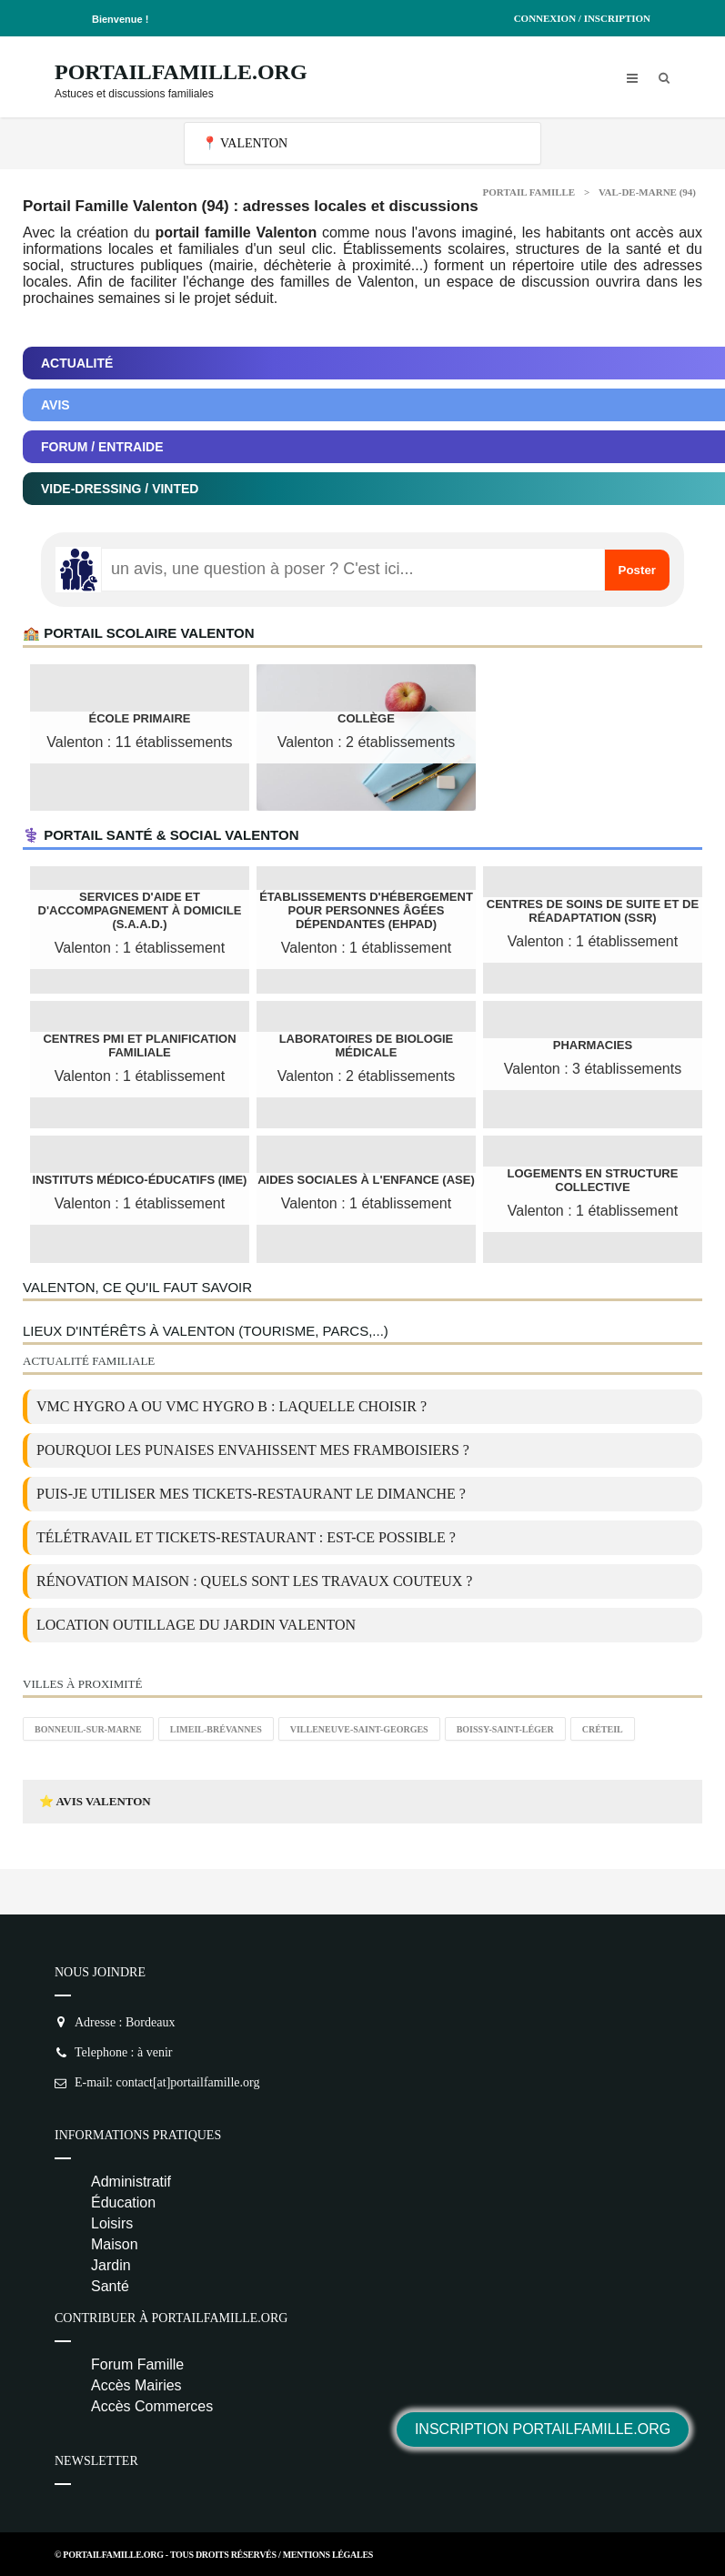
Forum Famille (137, 2364)
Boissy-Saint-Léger (505, 1729)
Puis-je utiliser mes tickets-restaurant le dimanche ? (251, 1493)
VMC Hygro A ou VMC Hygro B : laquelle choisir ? (231, 1406)
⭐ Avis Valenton (95, 1801)
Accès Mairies (136, 2385)
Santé (110, 2286)
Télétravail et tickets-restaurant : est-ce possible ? (246, 1537)
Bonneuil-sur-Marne (88, 1729)
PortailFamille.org (181, 72)
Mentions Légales (328, 2555)
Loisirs (112, 2223)
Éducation (123, 2202)
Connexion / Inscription (582, 18)
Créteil (602, 1729)
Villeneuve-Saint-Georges (359, 1729)
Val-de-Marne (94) (647, 192)
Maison (114, 2244)
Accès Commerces (152, 2406)
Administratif (131, 2181)
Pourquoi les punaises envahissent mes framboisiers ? (252, 1450)
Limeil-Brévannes (216, 1729)
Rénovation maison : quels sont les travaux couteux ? (254, 1581)
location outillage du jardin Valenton (196, 1624)
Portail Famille (529, 192)
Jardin (111, 2265)
